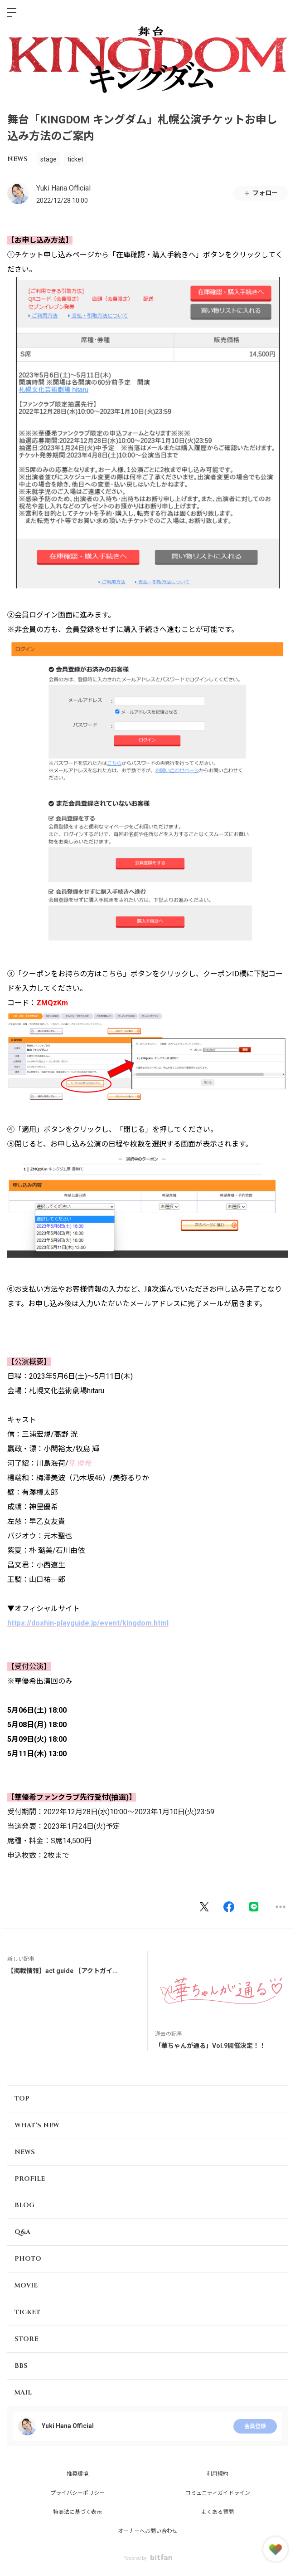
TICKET (27, 2312)
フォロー (260, 193)
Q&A (22, 2232)
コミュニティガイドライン (217, 2493)
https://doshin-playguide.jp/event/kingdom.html (88, 1623)
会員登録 (255, 2426)
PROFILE (30, 2178)
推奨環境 (77, 2474)
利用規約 (217, 2474)
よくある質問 (217, 2512)
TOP (22, 2098)
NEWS (17, 159)
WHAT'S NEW (37, 2125)
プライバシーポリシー (77, 2493)
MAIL (23, 2392)
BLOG (24, 2205)
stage (48, 159)
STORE (26, 2339)
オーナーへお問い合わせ (148, 2531)
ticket (75, 159)
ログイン (280, 12)
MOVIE (26, 2285)
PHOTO (28, 2258)
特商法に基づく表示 (77, 2512)
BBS (21, 2365)
